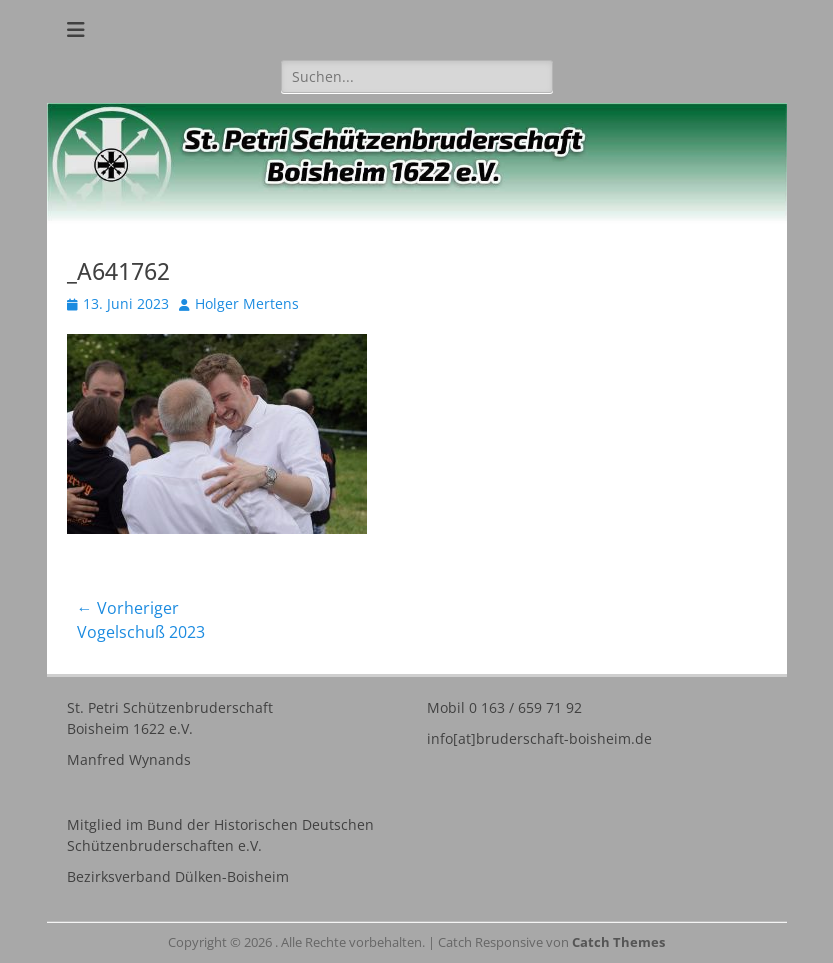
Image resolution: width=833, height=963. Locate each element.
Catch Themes (618, 942)
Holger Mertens (247, 303)
